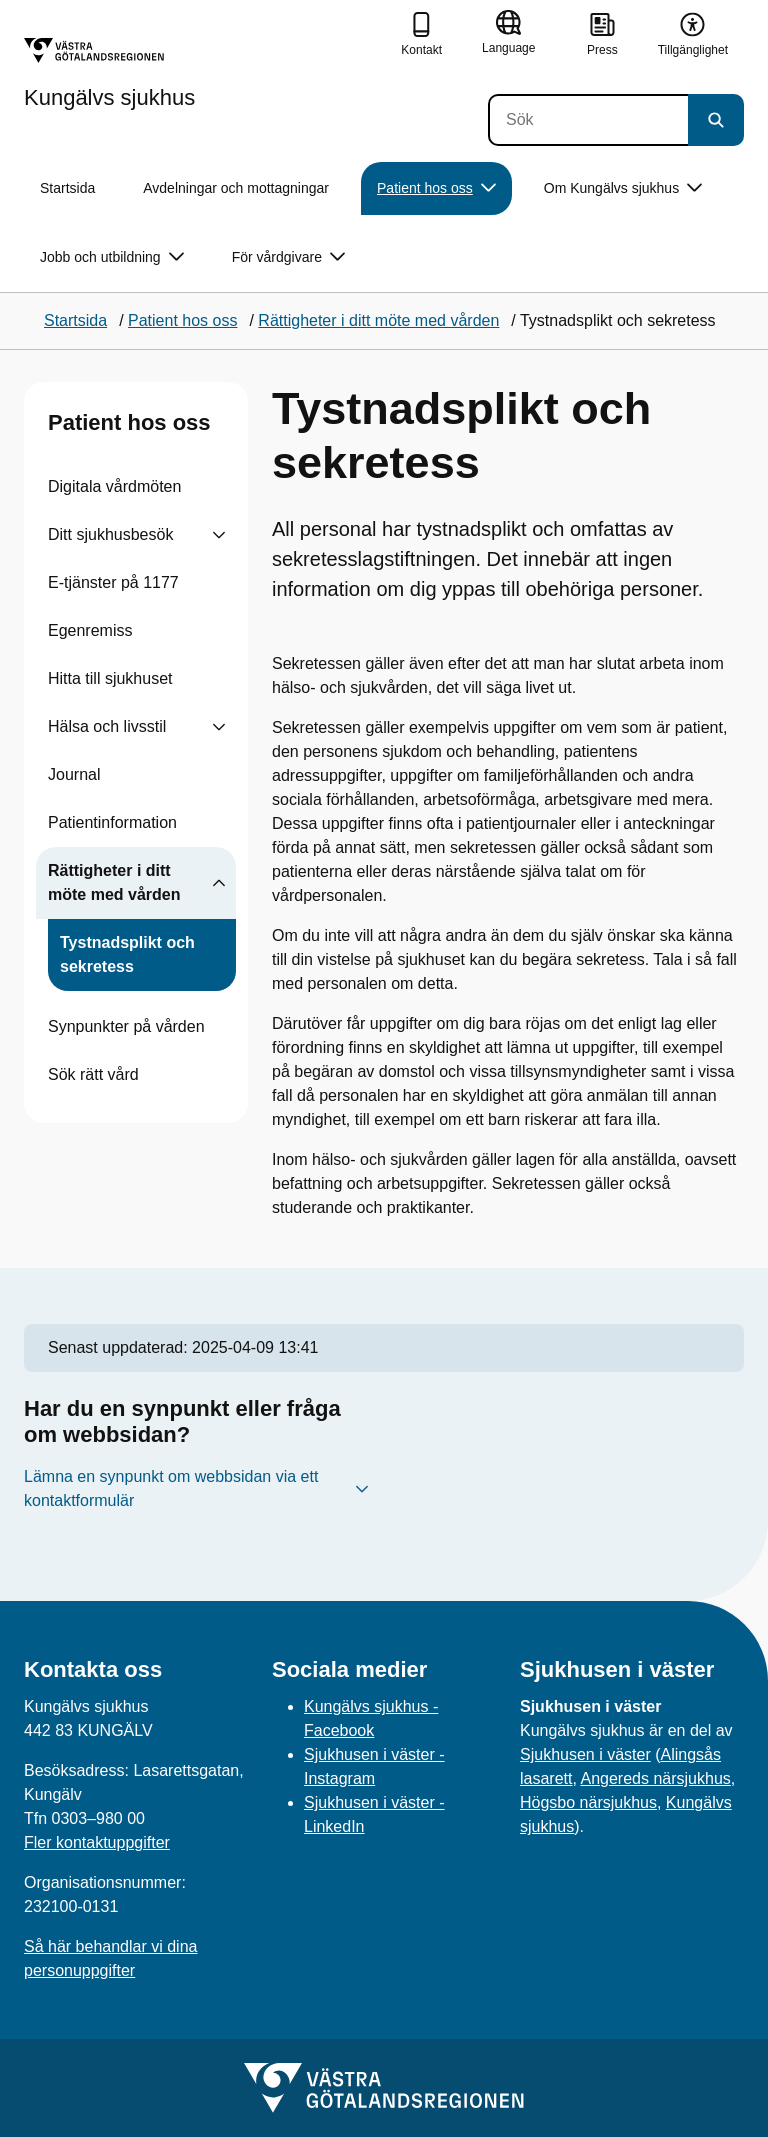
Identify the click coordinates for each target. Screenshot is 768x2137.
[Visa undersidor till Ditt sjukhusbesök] (219, 535)
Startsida (67, 188)
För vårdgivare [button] (288, 257)
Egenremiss (90, 630)
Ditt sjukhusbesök (110, 534)
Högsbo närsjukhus (588, 1802)
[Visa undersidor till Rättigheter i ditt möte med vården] (219, 883)
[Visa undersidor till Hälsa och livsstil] (219, 727)
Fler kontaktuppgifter (97, 1842)
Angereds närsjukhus (655, 1778)
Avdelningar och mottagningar (236, 188)
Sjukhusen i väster (585, 1754)
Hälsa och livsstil (107, 726)
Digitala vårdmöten (114, 486)
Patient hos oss (129, 422)
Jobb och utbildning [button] (112, 257)
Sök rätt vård (93, 1074)
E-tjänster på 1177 (113, 582)
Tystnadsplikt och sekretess (127, 954)
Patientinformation (112, 822)
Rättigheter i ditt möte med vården (114, 882)
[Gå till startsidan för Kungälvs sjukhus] (109, 73)
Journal (74, 774)
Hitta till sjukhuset (110, 678)
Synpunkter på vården (126, 1026)
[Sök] (588, 120)
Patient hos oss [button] (436, 188)
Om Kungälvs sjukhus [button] (623, 188)
